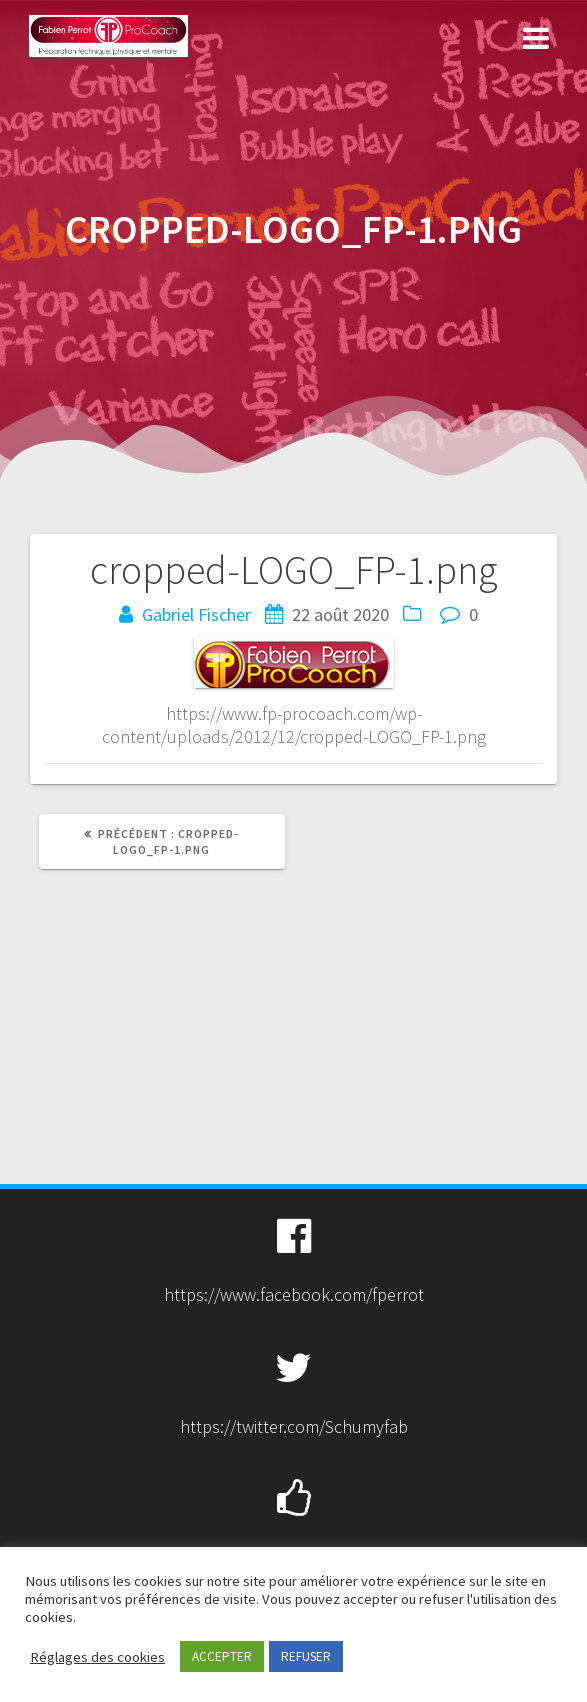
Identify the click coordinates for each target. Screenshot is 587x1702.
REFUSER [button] (306, 1656)
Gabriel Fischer (196, 614)
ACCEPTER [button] (222, 1656)
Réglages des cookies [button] (97, 1657)
